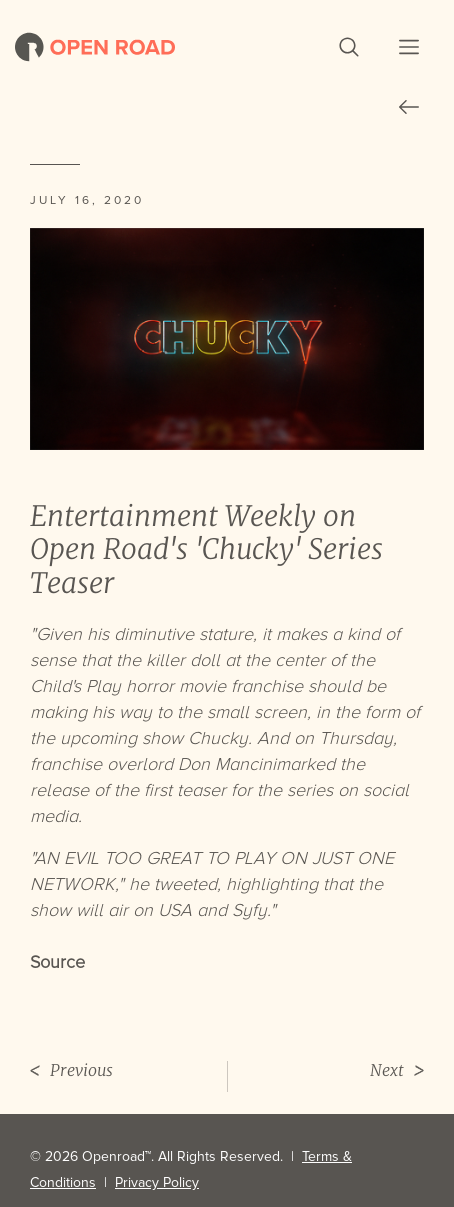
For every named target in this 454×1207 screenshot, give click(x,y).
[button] (349, 47)
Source (57, 962)
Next (397, 1070)
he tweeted (173, 884)
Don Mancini (227, 764)
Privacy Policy (157, 1182)
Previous (71, 1070)
